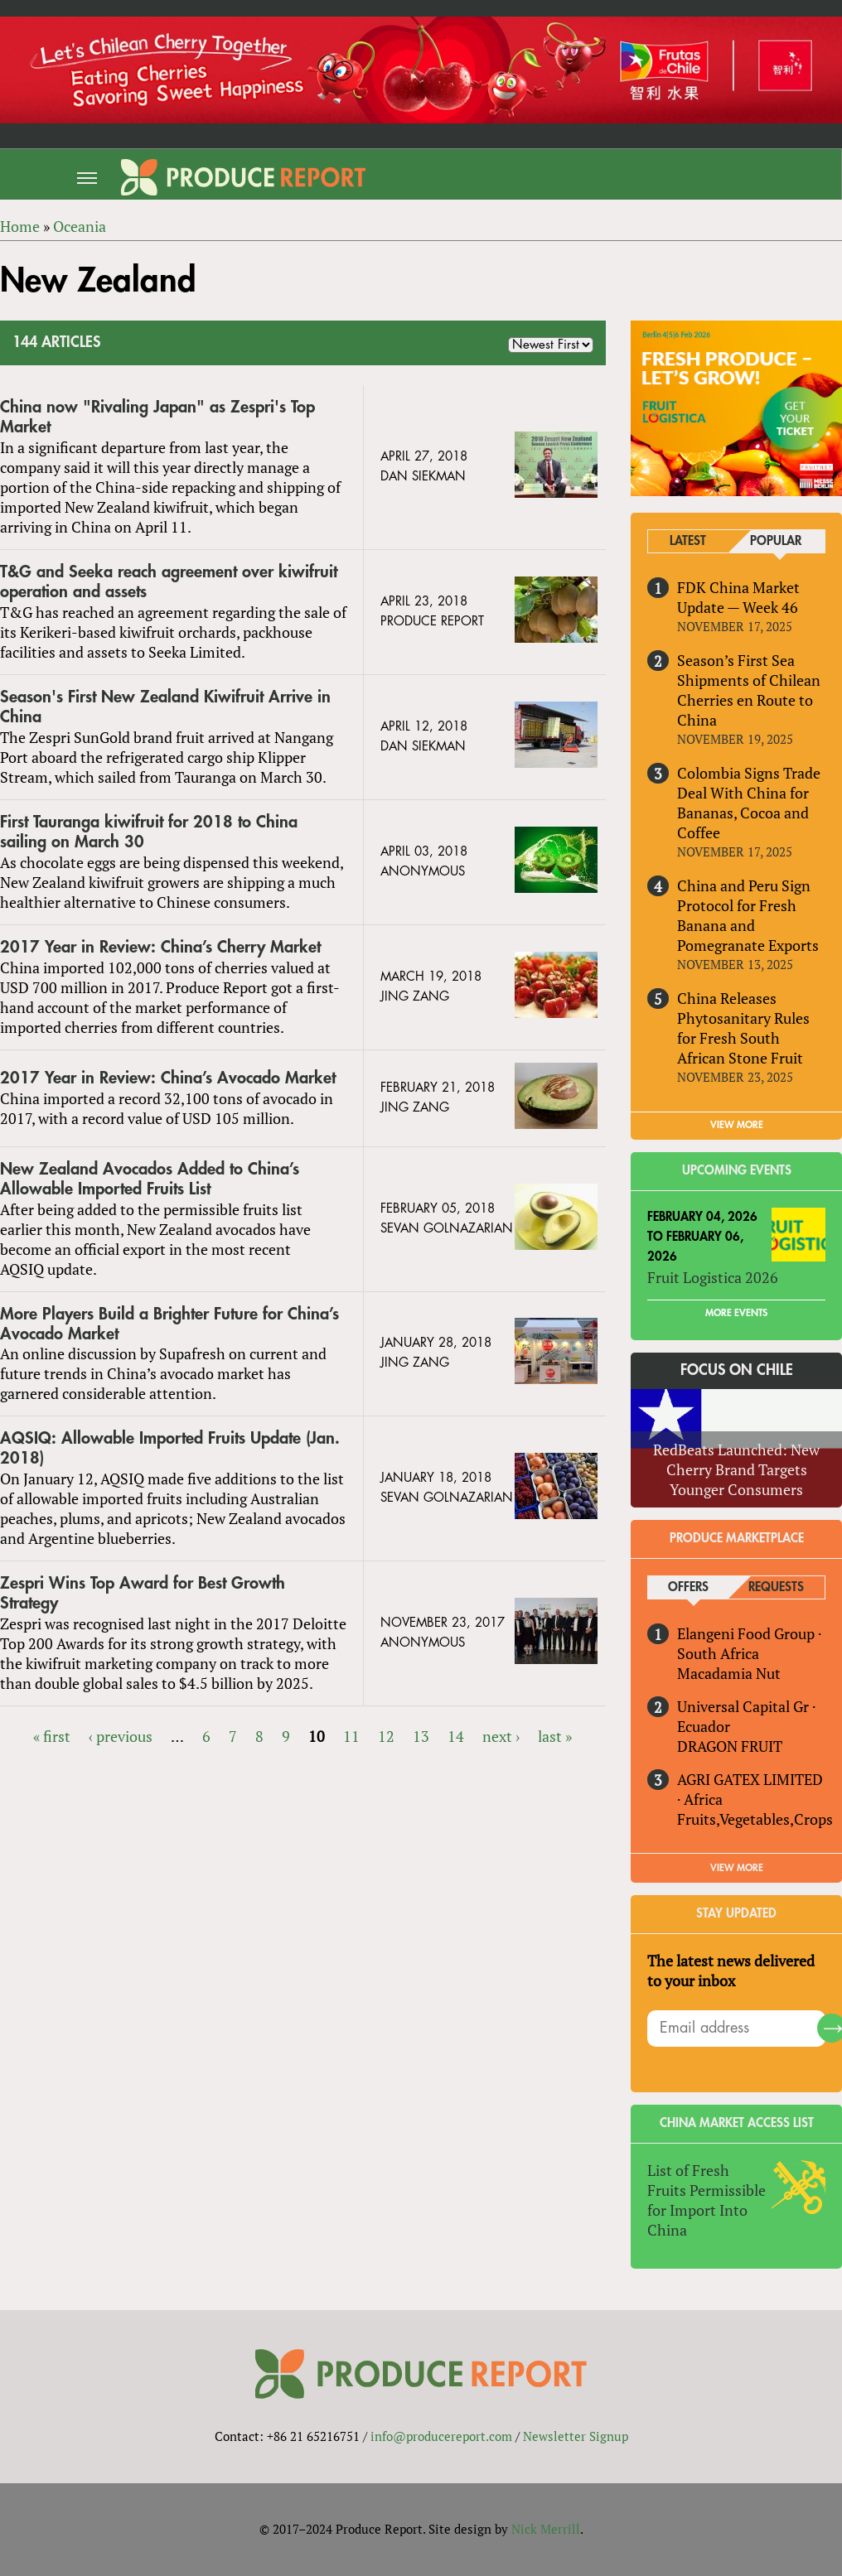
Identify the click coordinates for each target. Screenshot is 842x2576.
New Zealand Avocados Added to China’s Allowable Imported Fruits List (149, 1179)
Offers (688, 1587)
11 (351, 1736)
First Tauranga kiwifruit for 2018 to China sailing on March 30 (149, 832)
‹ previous (120, 1736)
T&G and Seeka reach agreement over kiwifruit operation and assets (168, 582)
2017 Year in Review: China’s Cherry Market (160, 947)
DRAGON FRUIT (729, 1746)
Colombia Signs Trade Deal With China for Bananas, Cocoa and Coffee (748, 802)
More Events (736, 1313)
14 (456, 1736)
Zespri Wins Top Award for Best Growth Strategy (142, 1593)
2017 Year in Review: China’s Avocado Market (168, 1078)
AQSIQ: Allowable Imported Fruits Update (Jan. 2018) (170, 1448)
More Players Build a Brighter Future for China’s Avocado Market (169, 1324)
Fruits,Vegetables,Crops (755, 1819)
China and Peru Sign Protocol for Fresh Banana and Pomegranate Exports (748, 915)
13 (421, 1736)
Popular (775, 541)
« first (51, 1736)
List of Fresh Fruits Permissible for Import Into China (706, 2200)
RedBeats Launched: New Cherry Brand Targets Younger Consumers (736, 1469)
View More (736, 1868)
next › (501, 1736)
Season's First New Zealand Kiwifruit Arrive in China (165, 707)
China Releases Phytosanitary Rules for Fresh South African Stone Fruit (743, 1028)
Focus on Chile (736, 1370)
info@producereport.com (441, 2436)
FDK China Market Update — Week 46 (738, 597)
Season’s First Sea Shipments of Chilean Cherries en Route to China (748, 690)
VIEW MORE (736, 1125)
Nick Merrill (545, 2529)
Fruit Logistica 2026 (712, 1277)
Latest (688, 541)
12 (386, 1736)
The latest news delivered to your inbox (731, 1970)
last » (555, 1736)
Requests (776, 1587)
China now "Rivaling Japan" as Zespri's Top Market (157, 417)
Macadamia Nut (729, 1673)
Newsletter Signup (575, 2436)
